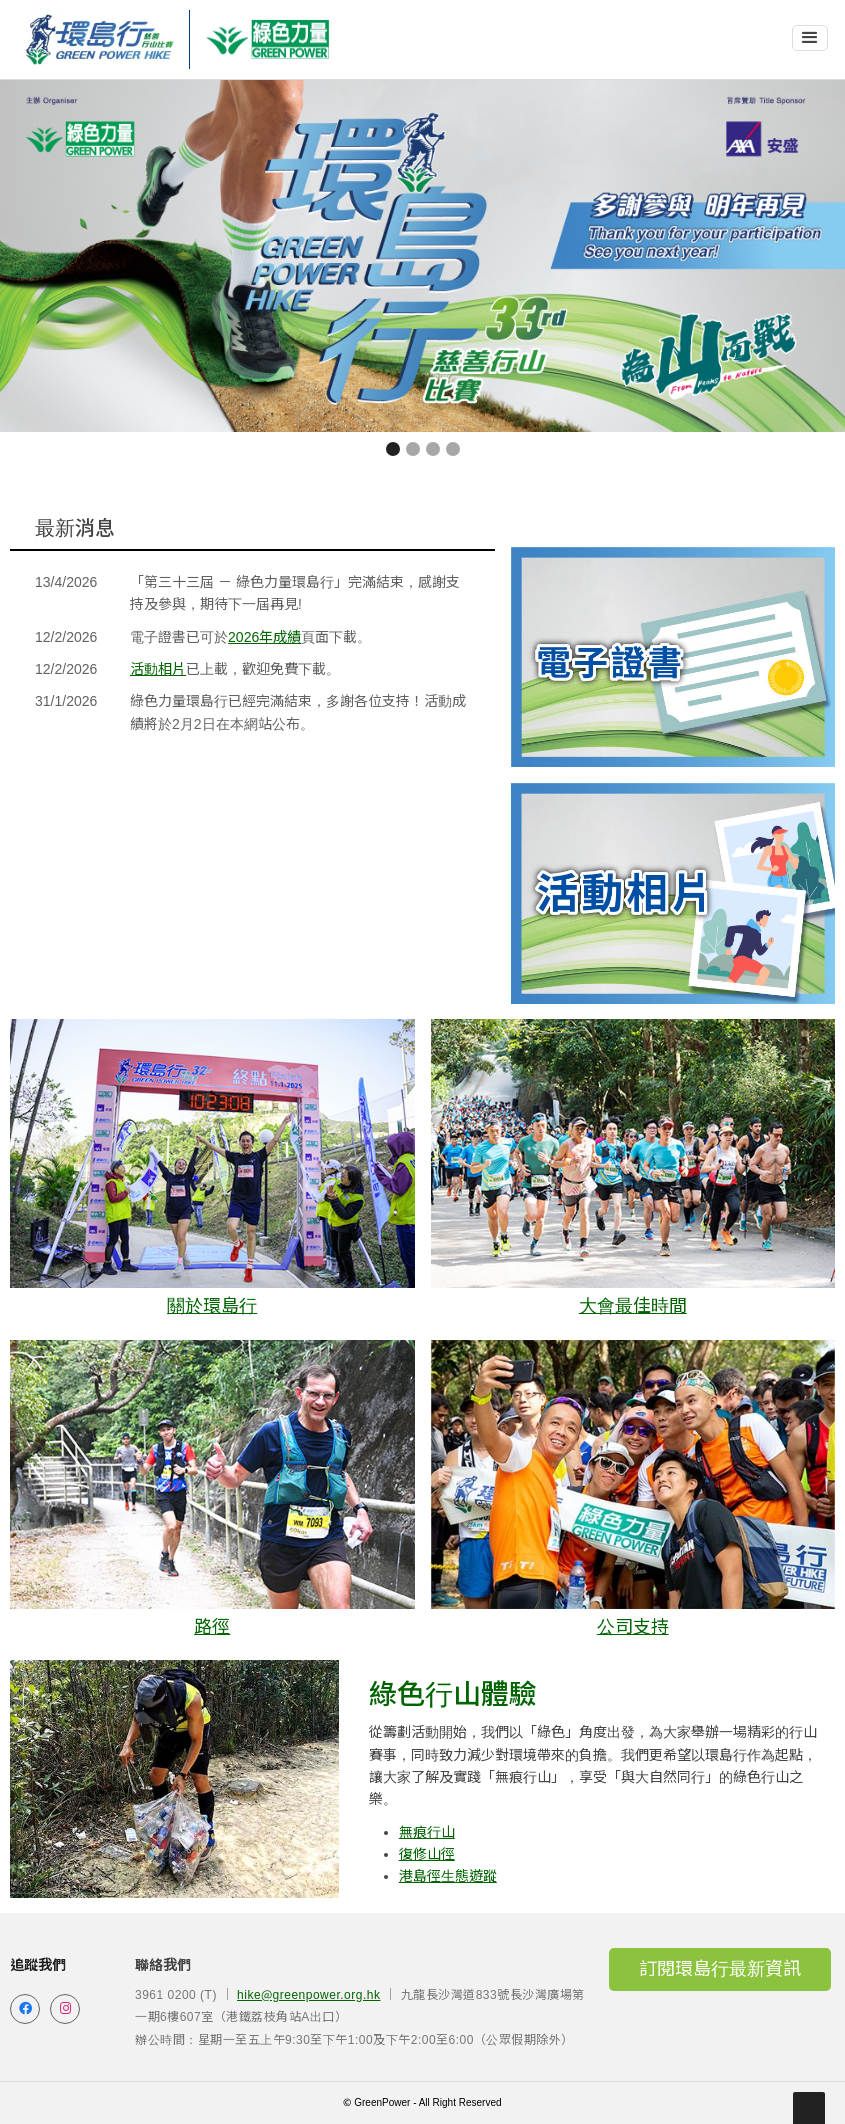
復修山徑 (427, 1854)
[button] (810, 38)
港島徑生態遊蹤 (448, 1876)
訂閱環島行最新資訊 (720, 1969)
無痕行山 (427, 1832)
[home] (100, 39)
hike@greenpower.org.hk (308, 1995)
